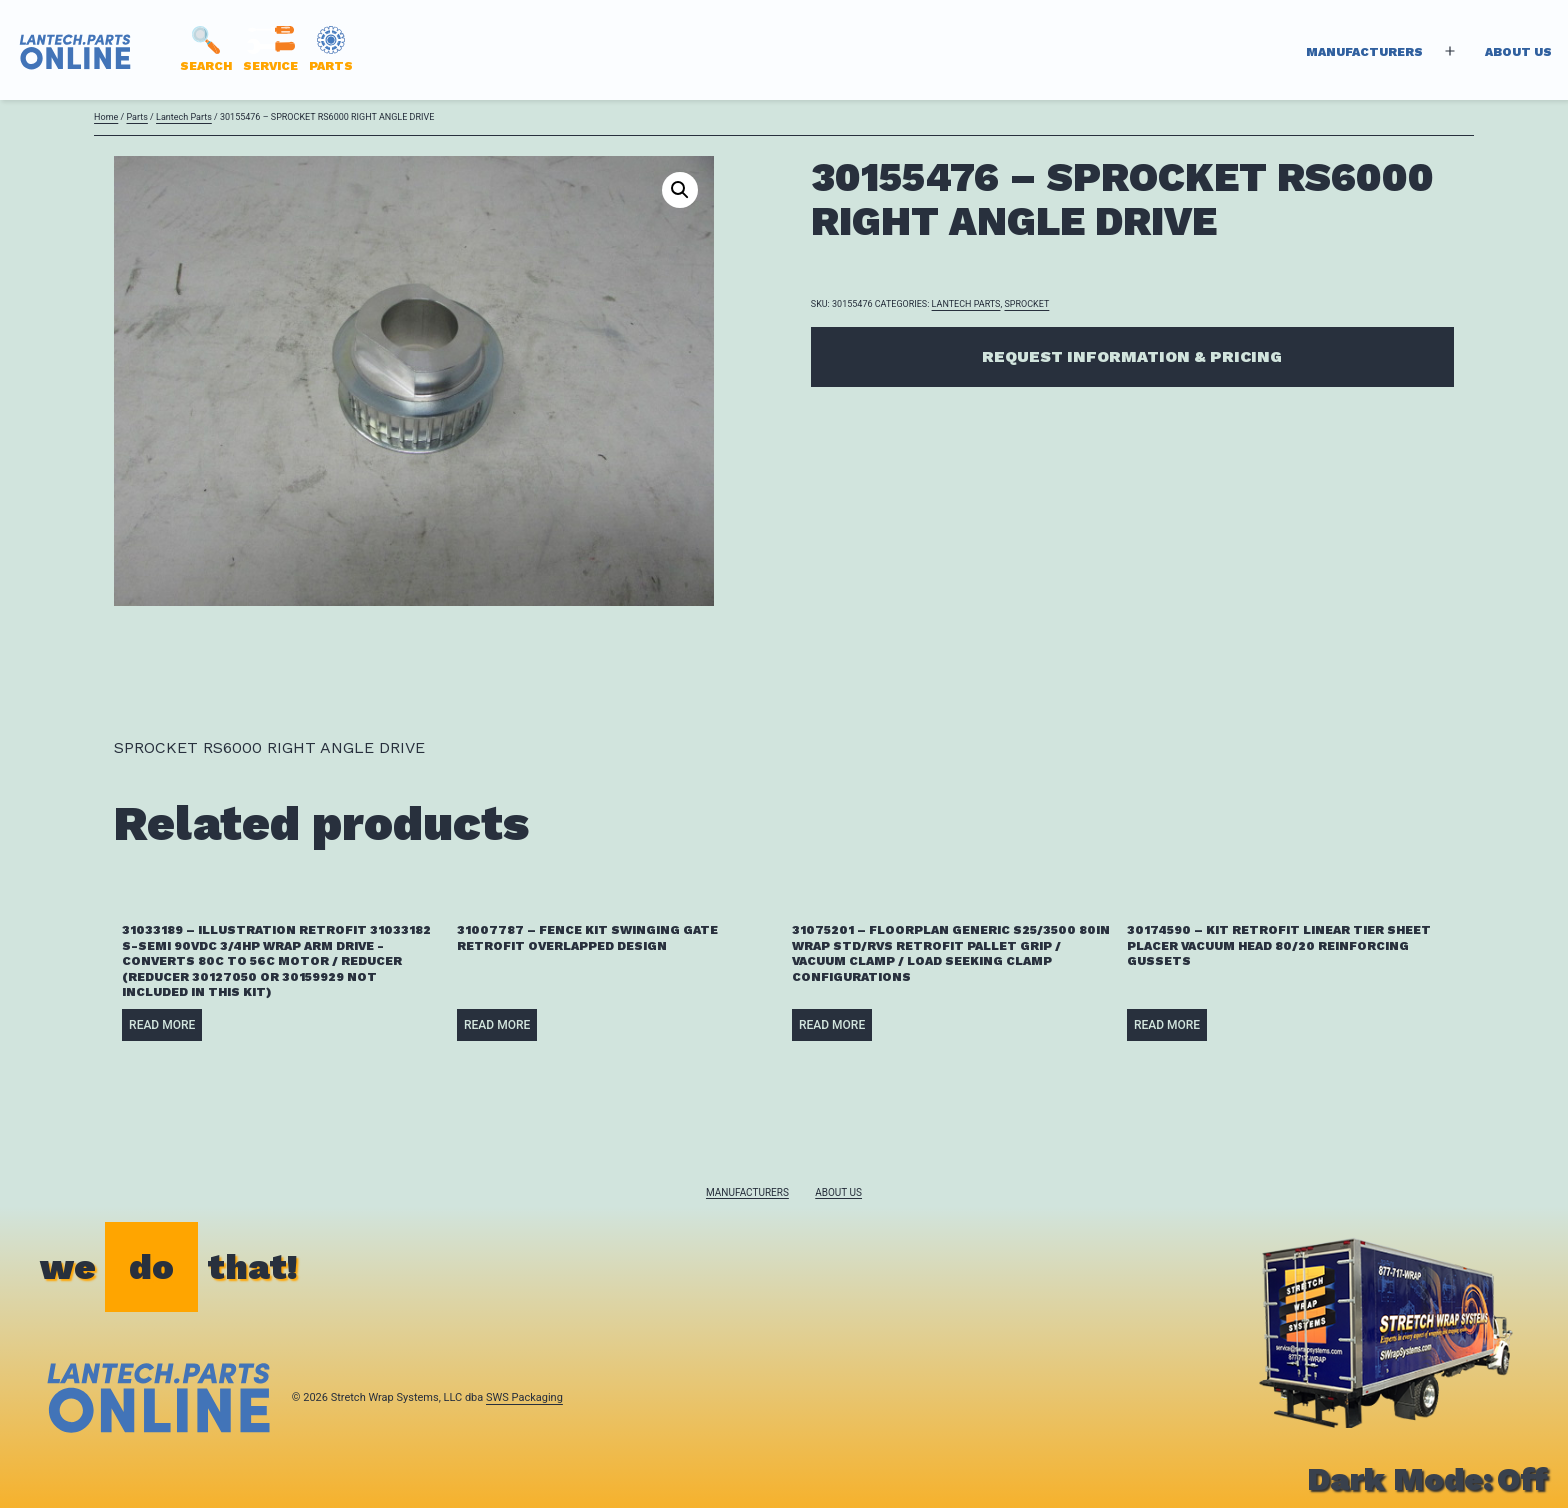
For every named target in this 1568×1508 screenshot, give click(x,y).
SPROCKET (1026, 304)
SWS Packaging (524, 1397)
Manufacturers (1364, 52)
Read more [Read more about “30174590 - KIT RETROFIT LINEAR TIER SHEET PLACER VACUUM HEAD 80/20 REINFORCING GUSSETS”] (1167, 1025)
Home (106, 117)
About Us (1518, 52)
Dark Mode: (1427, 1479)
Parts (136, 117)
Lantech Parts (184, 117)
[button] (680, 190)
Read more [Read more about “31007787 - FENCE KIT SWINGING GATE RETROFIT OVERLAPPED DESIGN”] (497, 1025)
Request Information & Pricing (1132, 356)
